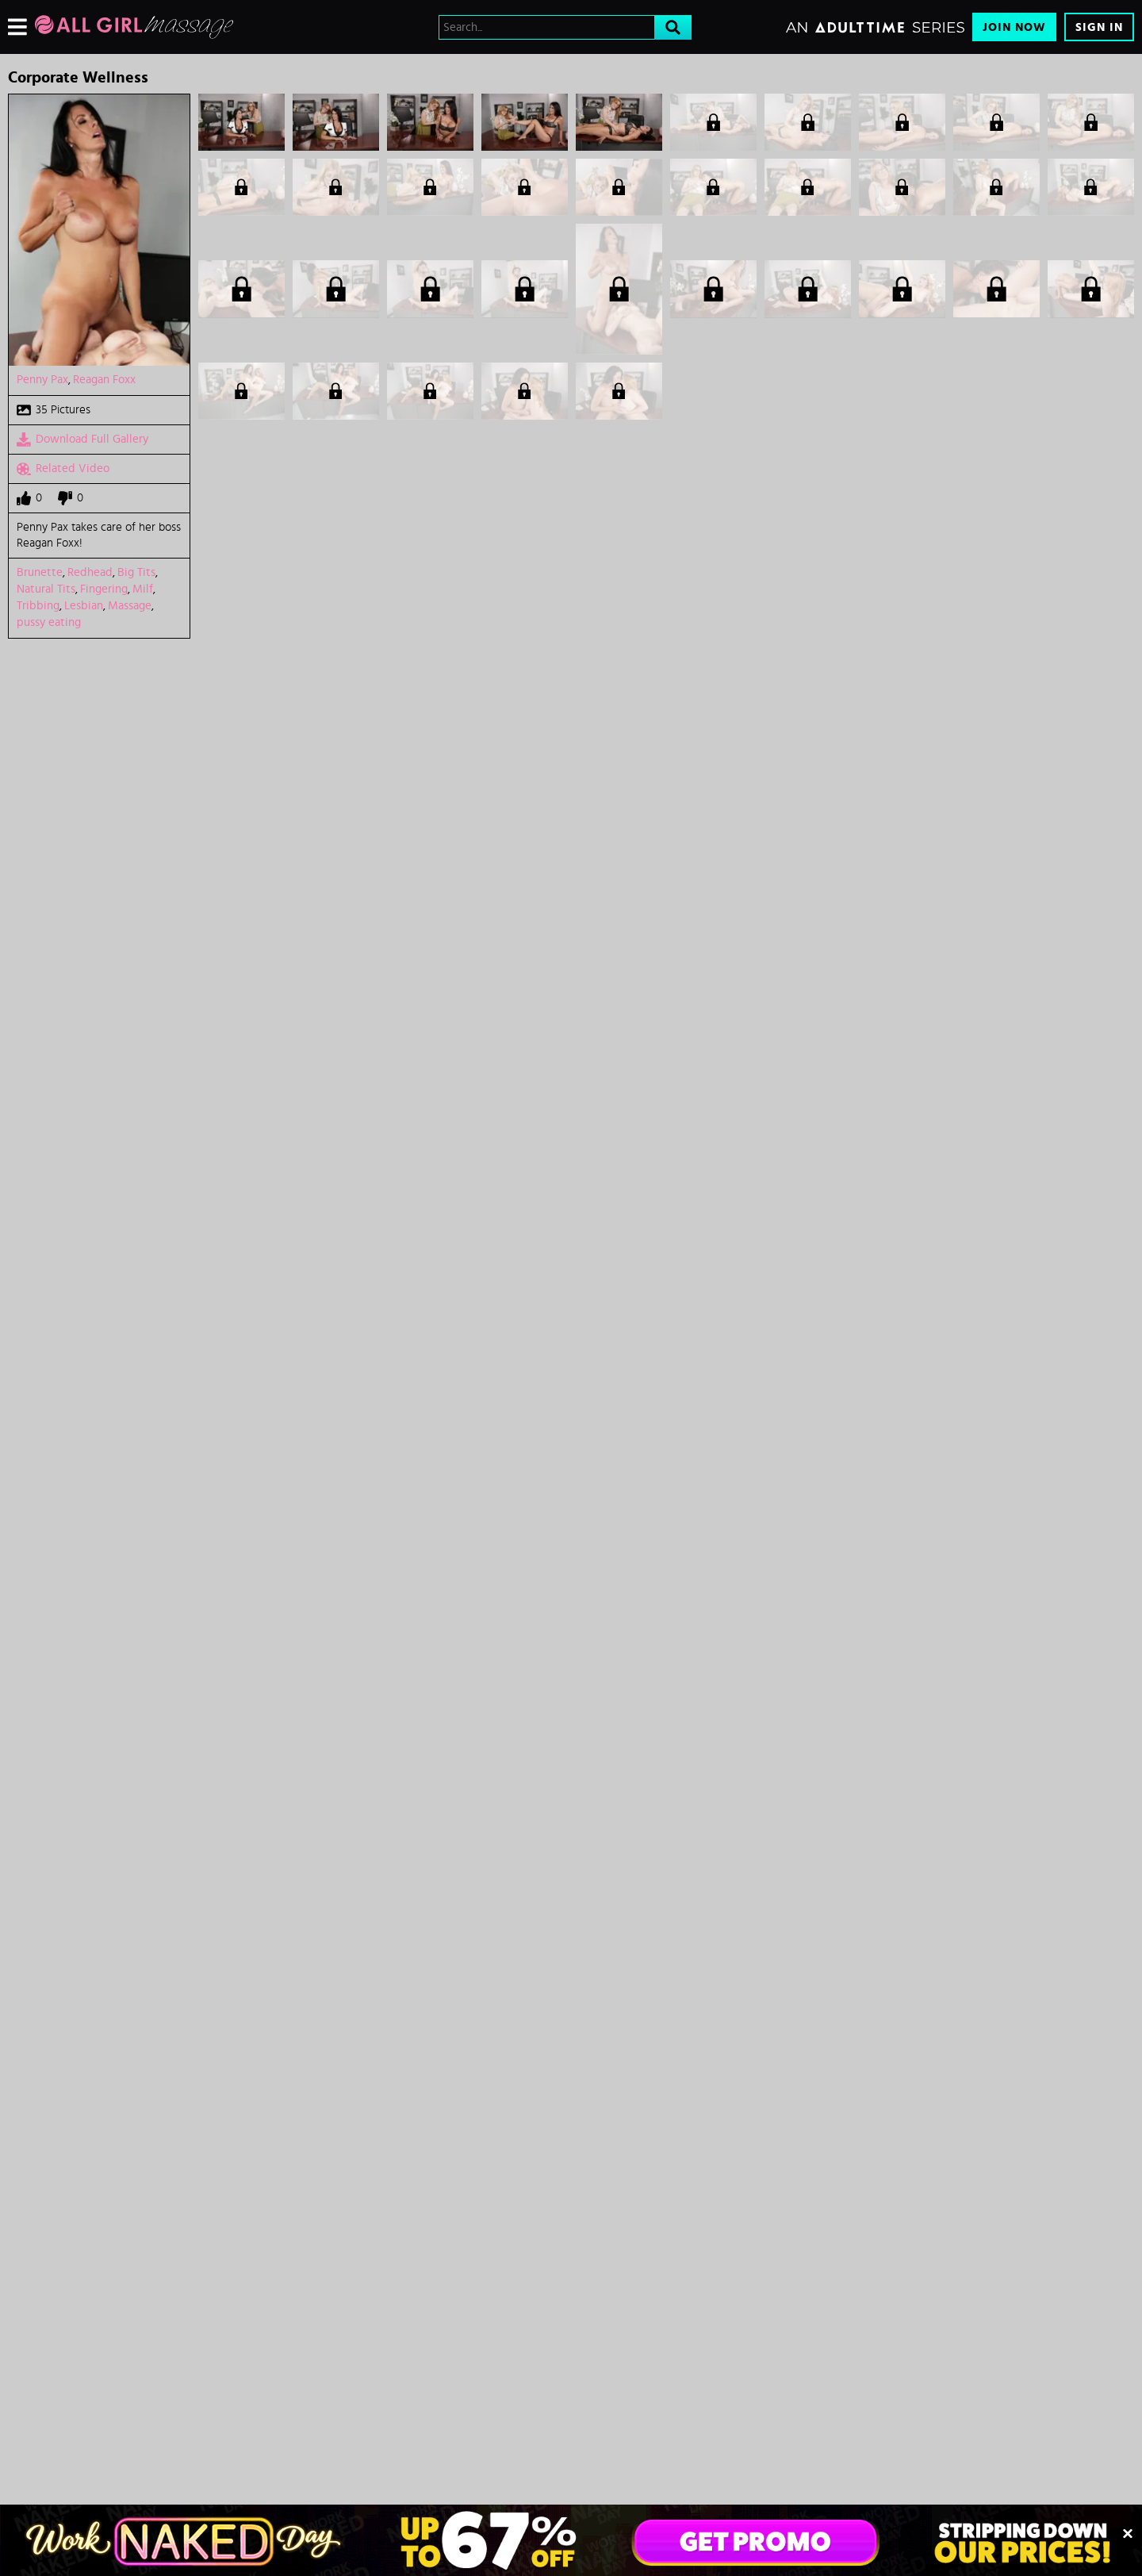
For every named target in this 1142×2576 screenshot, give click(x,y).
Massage (129, 606)
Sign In (1099, 27)
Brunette (40, 572)
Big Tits (136, 572)
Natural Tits (46, 589)
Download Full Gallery (82, 439)
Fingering (104, 589)
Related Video (63, 469)
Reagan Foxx (104, 380)
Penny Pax (42, 380)
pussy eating (49, 622)
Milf (142, 589)
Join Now (1014, 27)
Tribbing (38, 606)
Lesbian (83, 606)
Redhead (90, 572)
